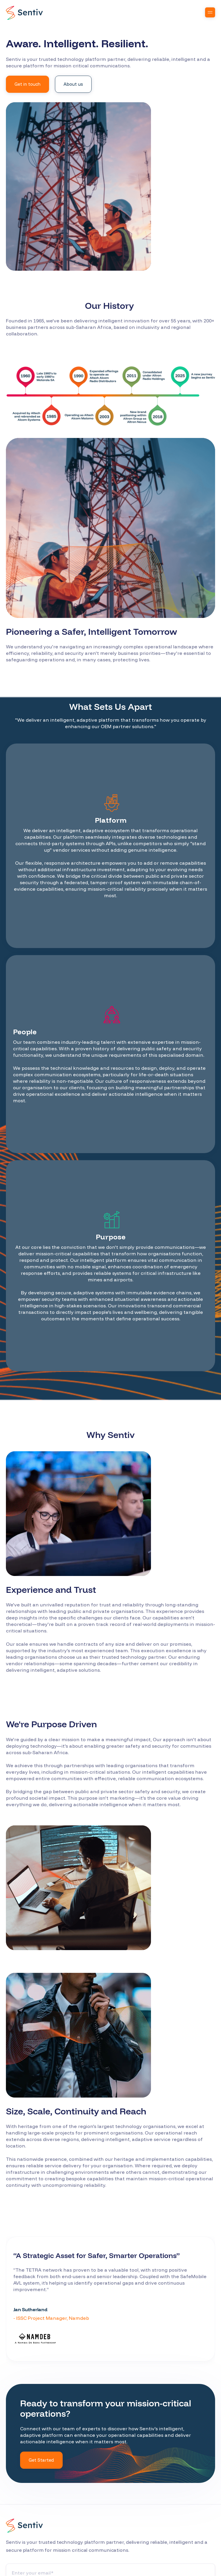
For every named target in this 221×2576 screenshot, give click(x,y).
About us (73, 84)
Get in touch (27, 84)
